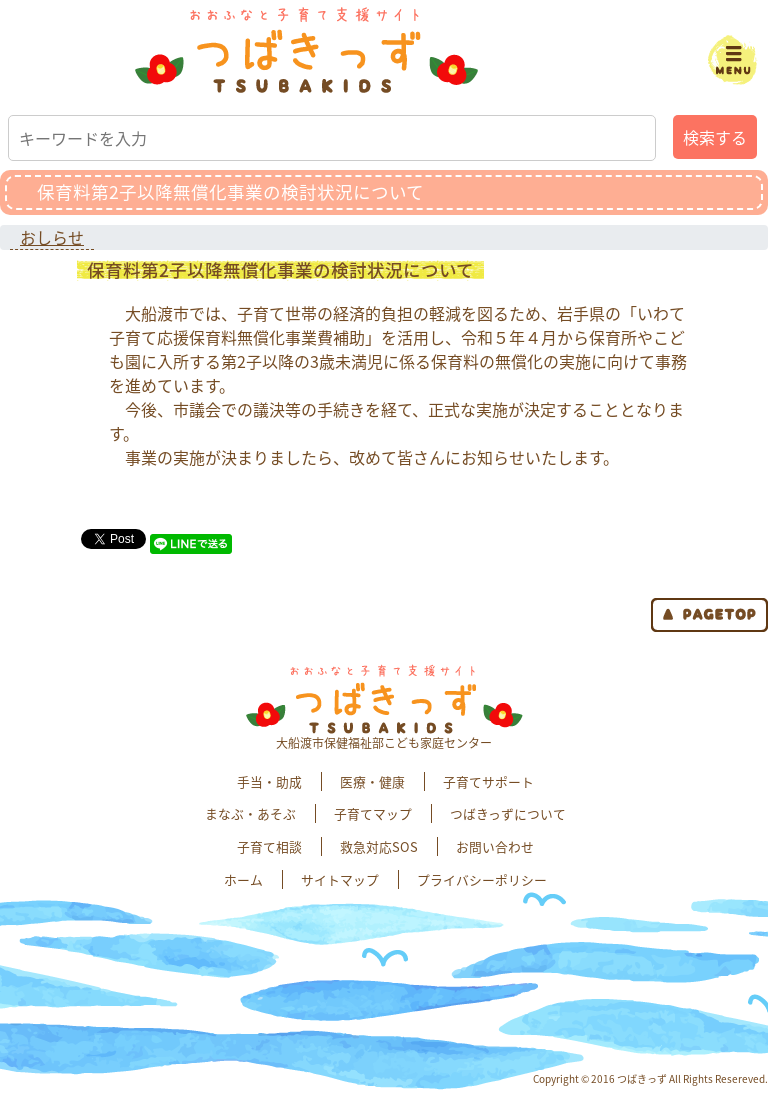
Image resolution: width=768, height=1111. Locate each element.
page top (709, 615)
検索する (715, 137)
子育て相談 (269, 846)
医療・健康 (372, 781)
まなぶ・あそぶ (250, 813)
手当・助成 (269, 781)
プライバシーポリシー (482, 879)
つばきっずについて (508, 813)
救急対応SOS (379, 846)
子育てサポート (488, 781)
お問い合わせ (495, 846)
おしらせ (52, 237)
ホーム (243, 879)
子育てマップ (373, 813)
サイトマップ (340, 879)
